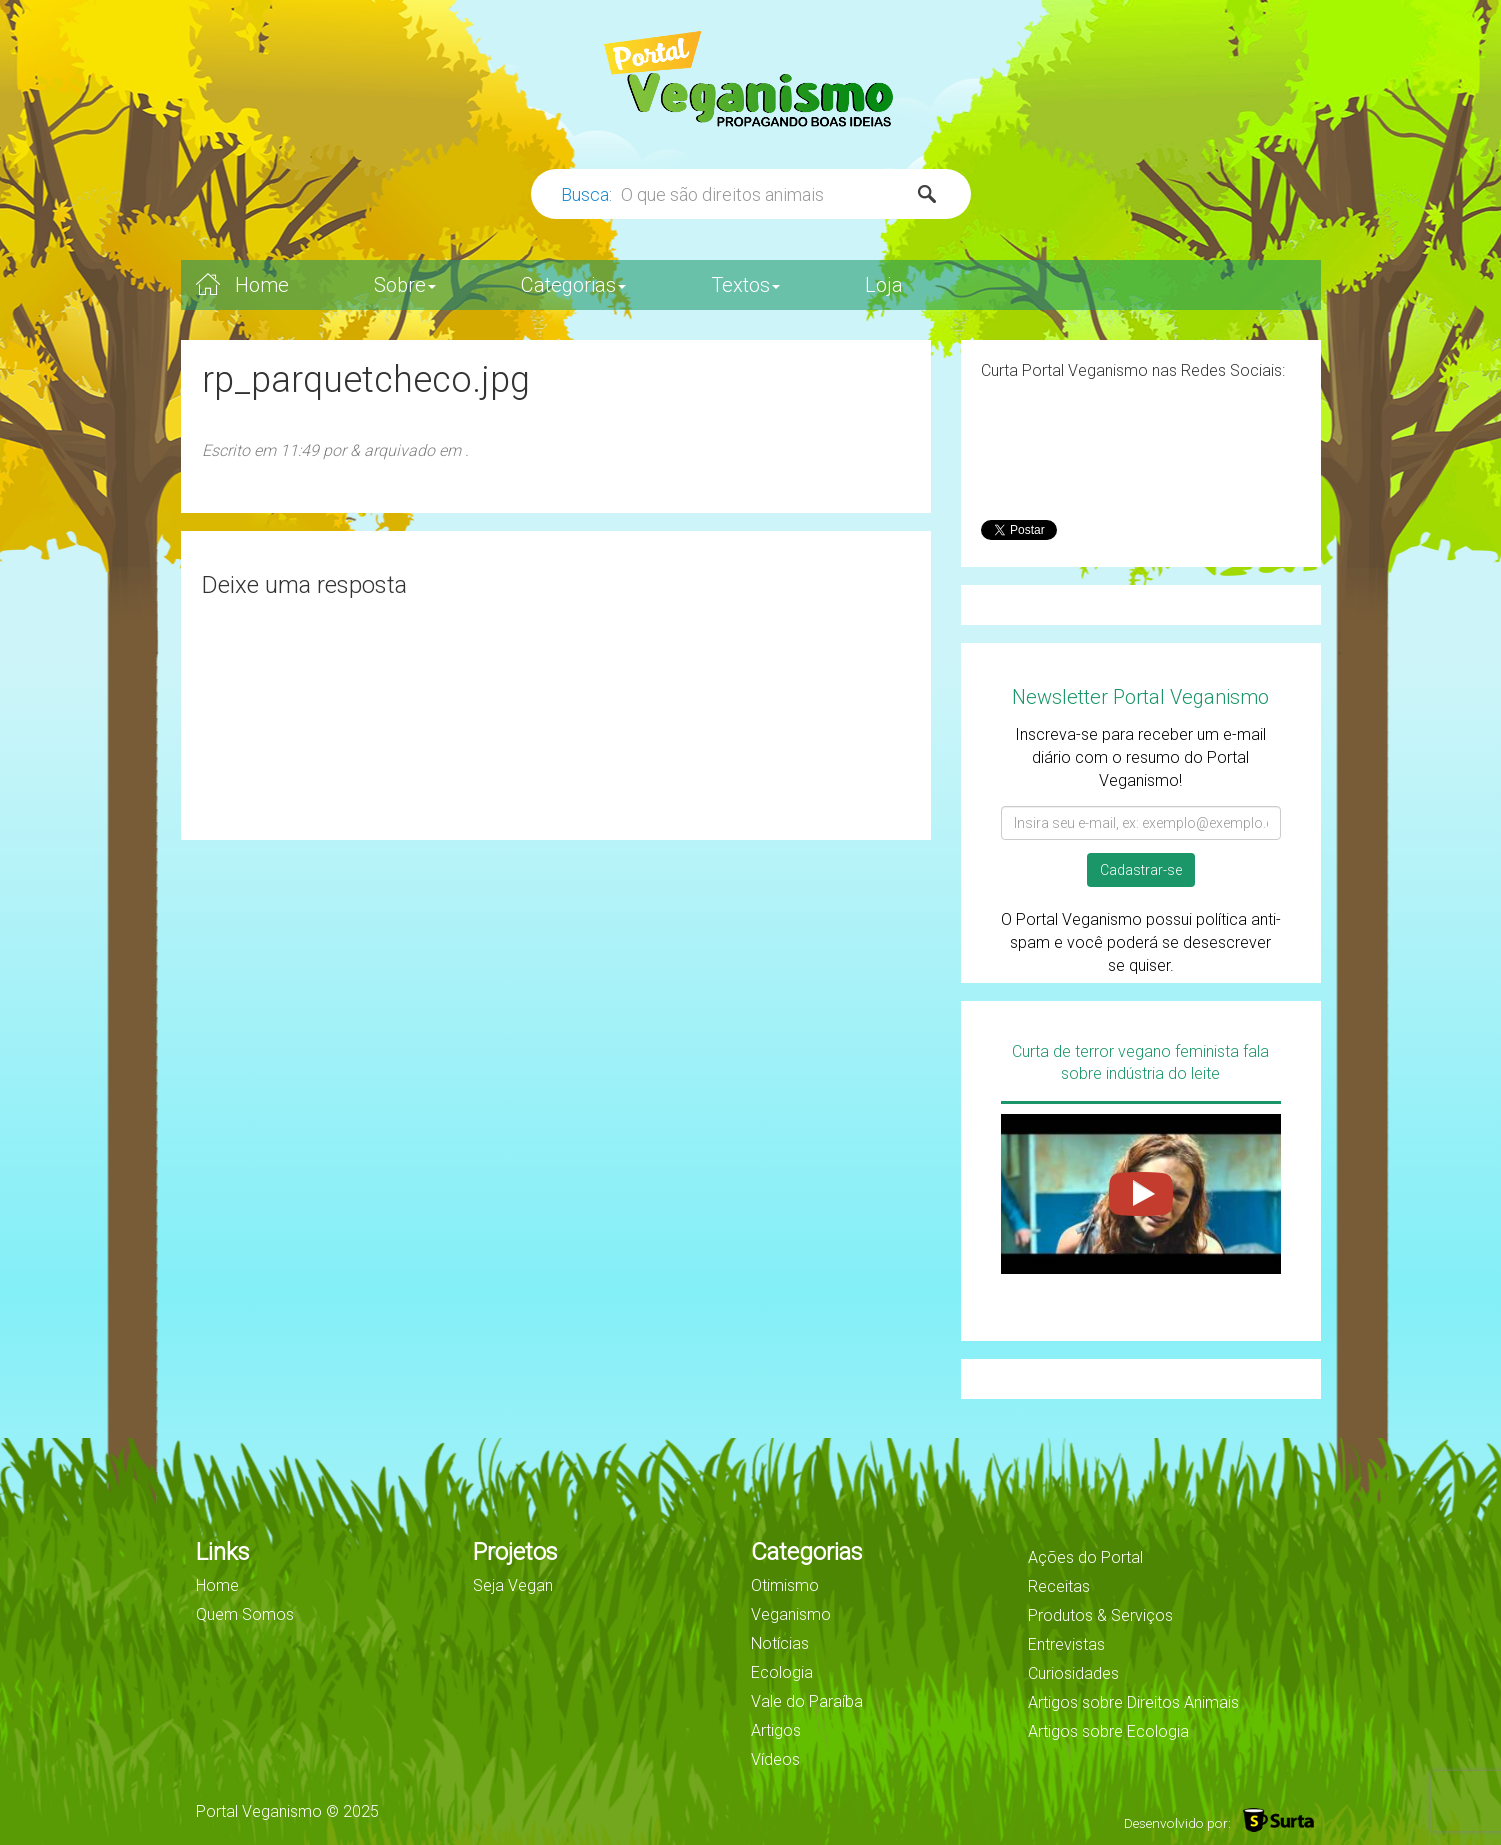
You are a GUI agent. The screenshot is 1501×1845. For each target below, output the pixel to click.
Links (223, 1552)
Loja (884, 285)
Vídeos (775, 1759)
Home (262, 285)
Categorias (573, 285)
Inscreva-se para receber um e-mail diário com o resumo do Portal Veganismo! (1140, 757)
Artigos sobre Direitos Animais (1133, 1702)
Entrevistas (1066, 1644)
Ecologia (782, 1672)
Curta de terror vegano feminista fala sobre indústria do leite (1140, 1063)
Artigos (776, 1730)
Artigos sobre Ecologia (1108, 1731)
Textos (745, 285)
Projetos (515, 1552)
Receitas (1059, 1586)
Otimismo (785, 1585)
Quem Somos (245, 1614)
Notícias (780, 1643)
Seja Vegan (513, 1585)
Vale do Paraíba (807, 1701)
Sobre (405, 285)
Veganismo (791, 1614)
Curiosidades (1073, 1673)
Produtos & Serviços (1100, 1615)
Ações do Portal (1085, 1557)
